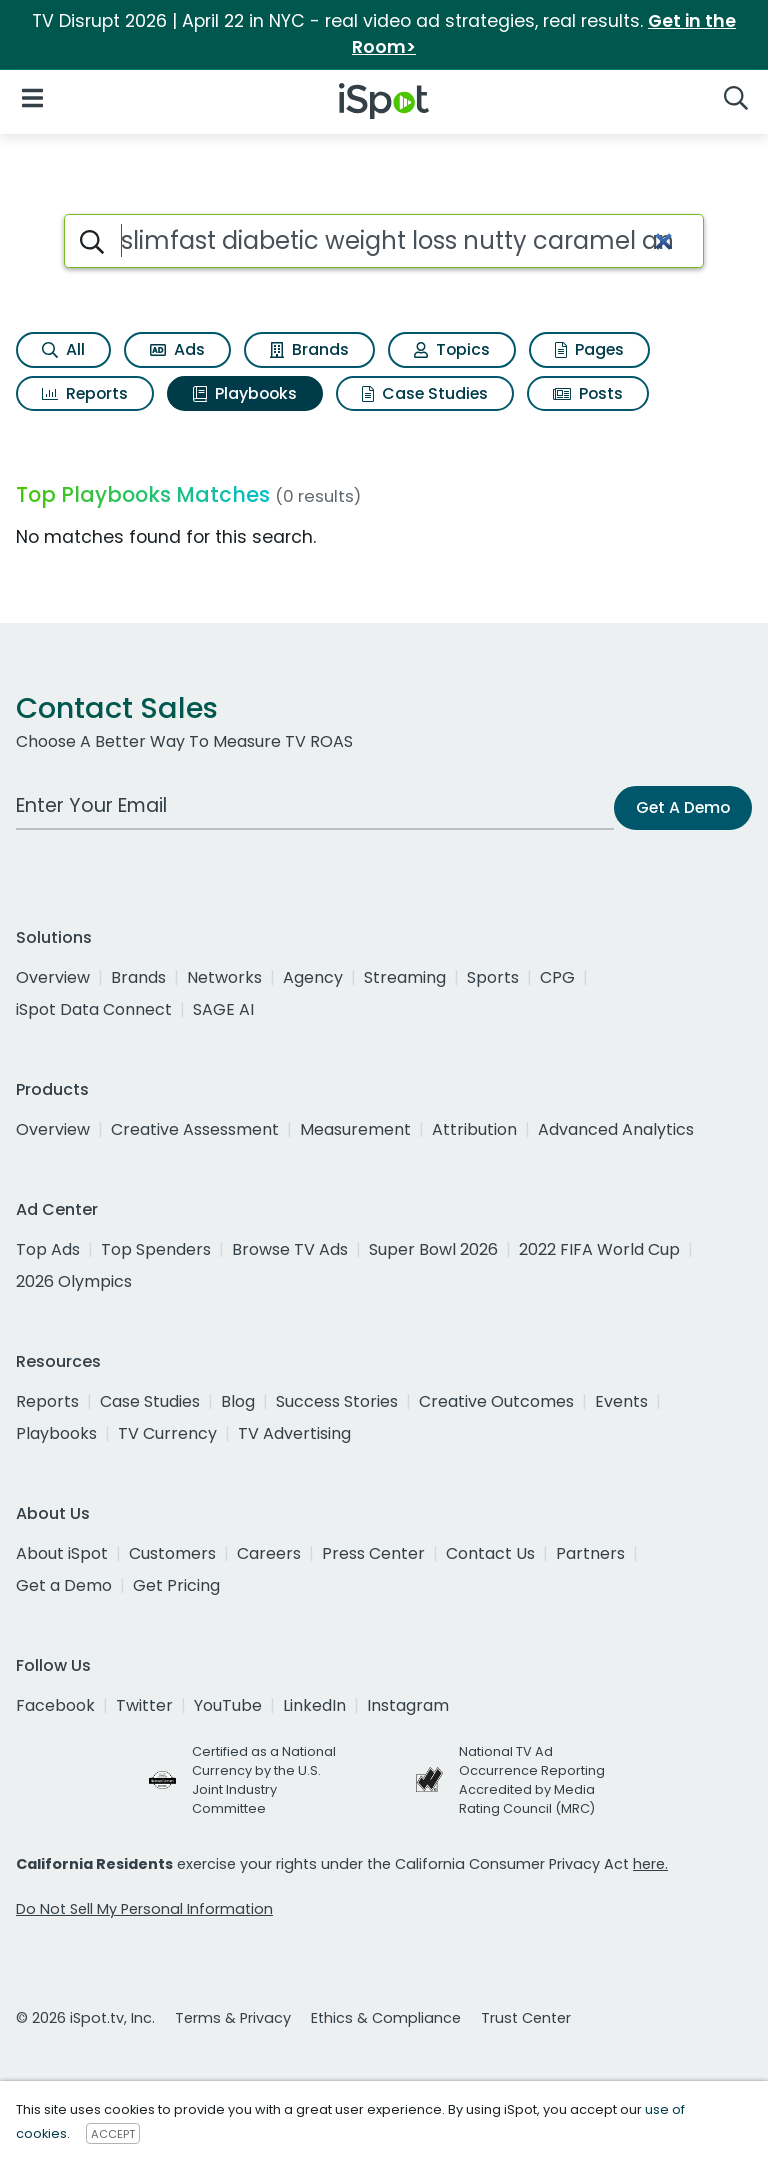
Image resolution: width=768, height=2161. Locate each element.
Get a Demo (64, 1585)
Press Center (373, 1553)
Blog (238, 1401)
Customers (172, 1553)
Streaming (405, 977)
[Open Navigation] (32, 97)
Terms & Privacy (233, 2018)
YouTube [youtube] (228, 1705)
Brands (309, 349)
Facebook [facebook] (55, 1705)
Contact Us (490, 1553)
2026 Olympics (74, 1281)
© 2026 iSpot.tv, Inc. (85, 2018)
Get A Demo (683, 807)
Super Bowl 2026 (433, 1249)
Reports (85, 393)
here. (650, 1864)
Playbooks (245, 393)
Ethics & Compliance (386, 2018)
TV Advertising (294, 1433)
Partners (590, 1553)
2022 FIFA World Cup (599, 1249)
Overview (53, 977)
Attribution (474, 1129)
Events (621, 1401)
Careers (269, 1553)
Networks (224, 977)
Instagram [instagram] (408, 1705)
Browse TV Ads (290, 1249)
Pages (589, 349)
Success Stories (337, 1401)
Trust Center (526, 2018)
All (63, 349)
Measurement (355, 1129)
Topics (452, 349)
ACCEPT (113, 2134)
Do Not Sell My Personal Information (144, 1909)
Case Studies (425, 393)
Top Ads (48, 1249)
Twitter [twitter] (144, 1705)
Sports (493, 977)
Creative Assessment (195, 1129)
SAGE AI (223, 1009)
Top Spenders (156, 1249)
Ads (177, 349)
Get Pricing (176, 1585)
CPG (557, 977)
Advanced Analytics (616, 1129)
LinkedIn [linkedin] (314, 1705)
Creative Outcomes (496, 1401)
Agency (313, 977)
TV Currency (167, 1433)
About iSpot (62, 1553)
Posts (588, 393)
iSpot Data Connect (94, 1009)
